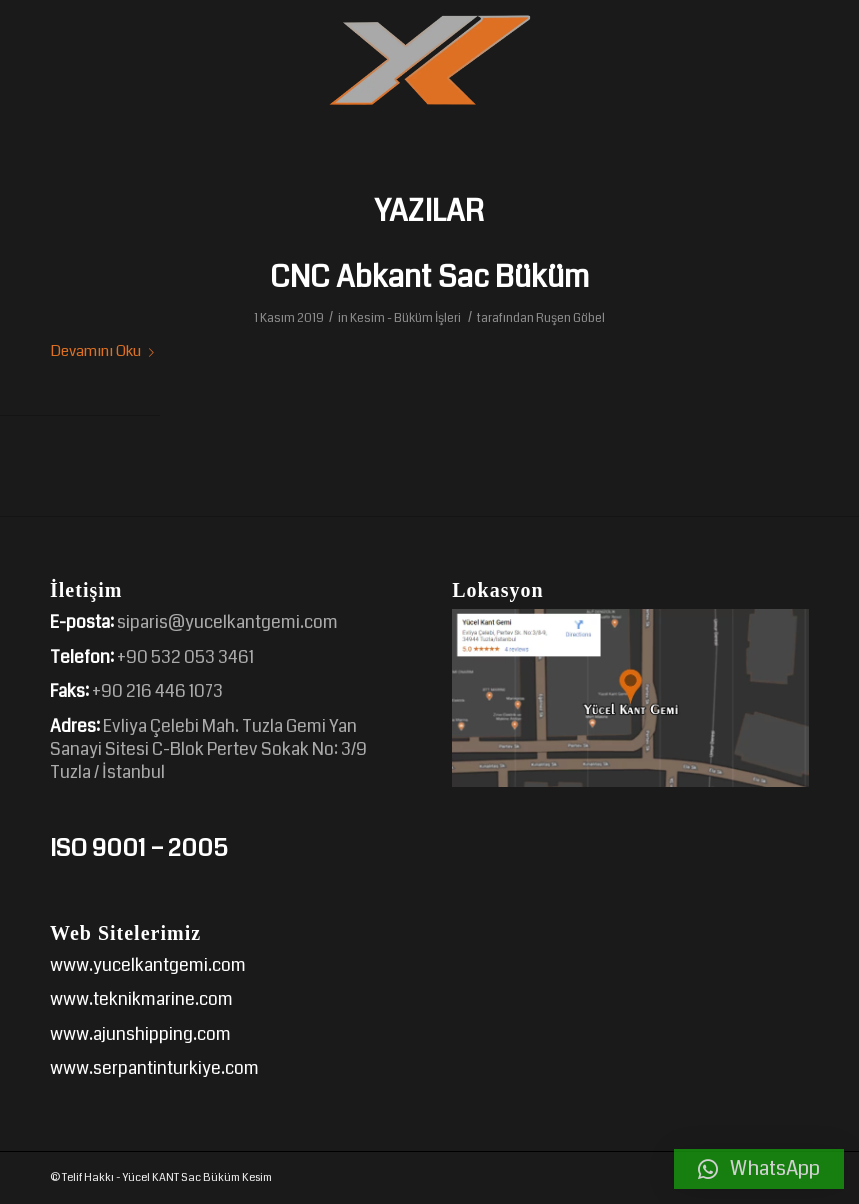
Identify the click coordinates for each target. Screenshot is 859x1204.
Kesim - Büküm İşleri (405, 318)
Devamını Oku (106, 351)
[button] (759, 1169)
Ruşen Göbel (570, 318)
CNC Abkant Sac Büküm (429, 277)
